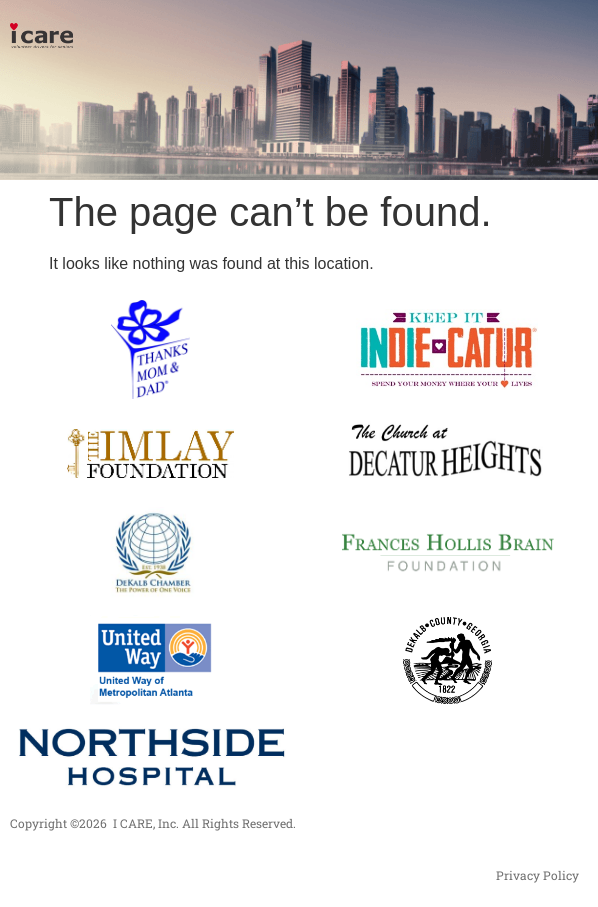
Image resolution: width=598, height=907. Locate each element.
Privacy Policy (537, 875)
